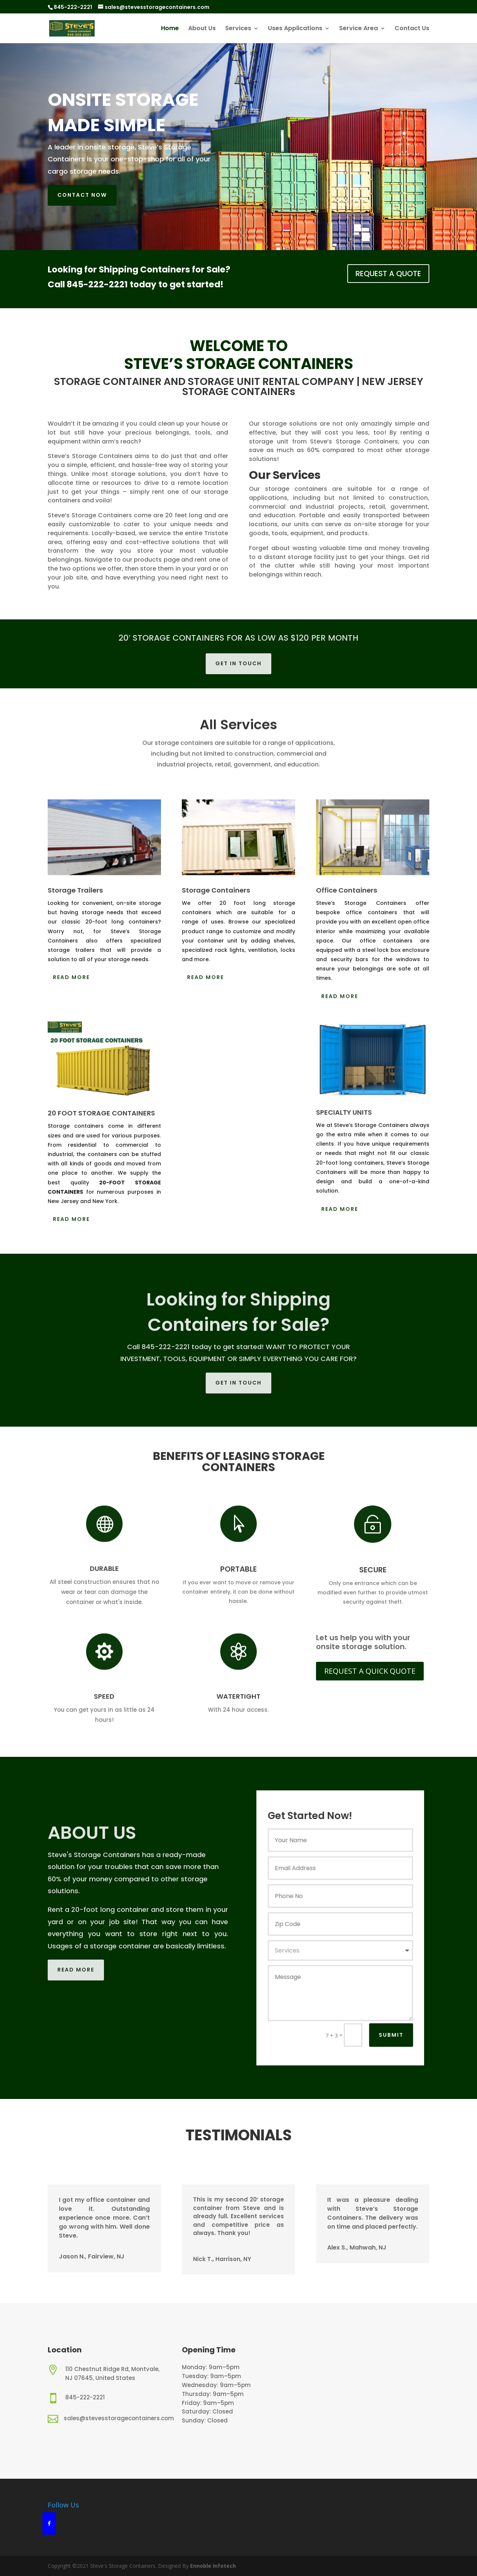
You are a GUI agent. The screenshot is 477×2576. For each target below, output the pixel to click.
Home (170, 29)
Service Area (358, 29)
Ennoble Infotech (212, 2565)
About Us (202, 29)
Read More (71, 977)
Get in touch (238, 663)
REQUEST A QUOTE (388, 273)
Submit (399, 2035)
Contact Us (412, 29)
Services (238, 29)
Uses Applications (295, 29)
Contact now (82, 195)
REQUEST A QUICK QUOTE (370, 1671)
